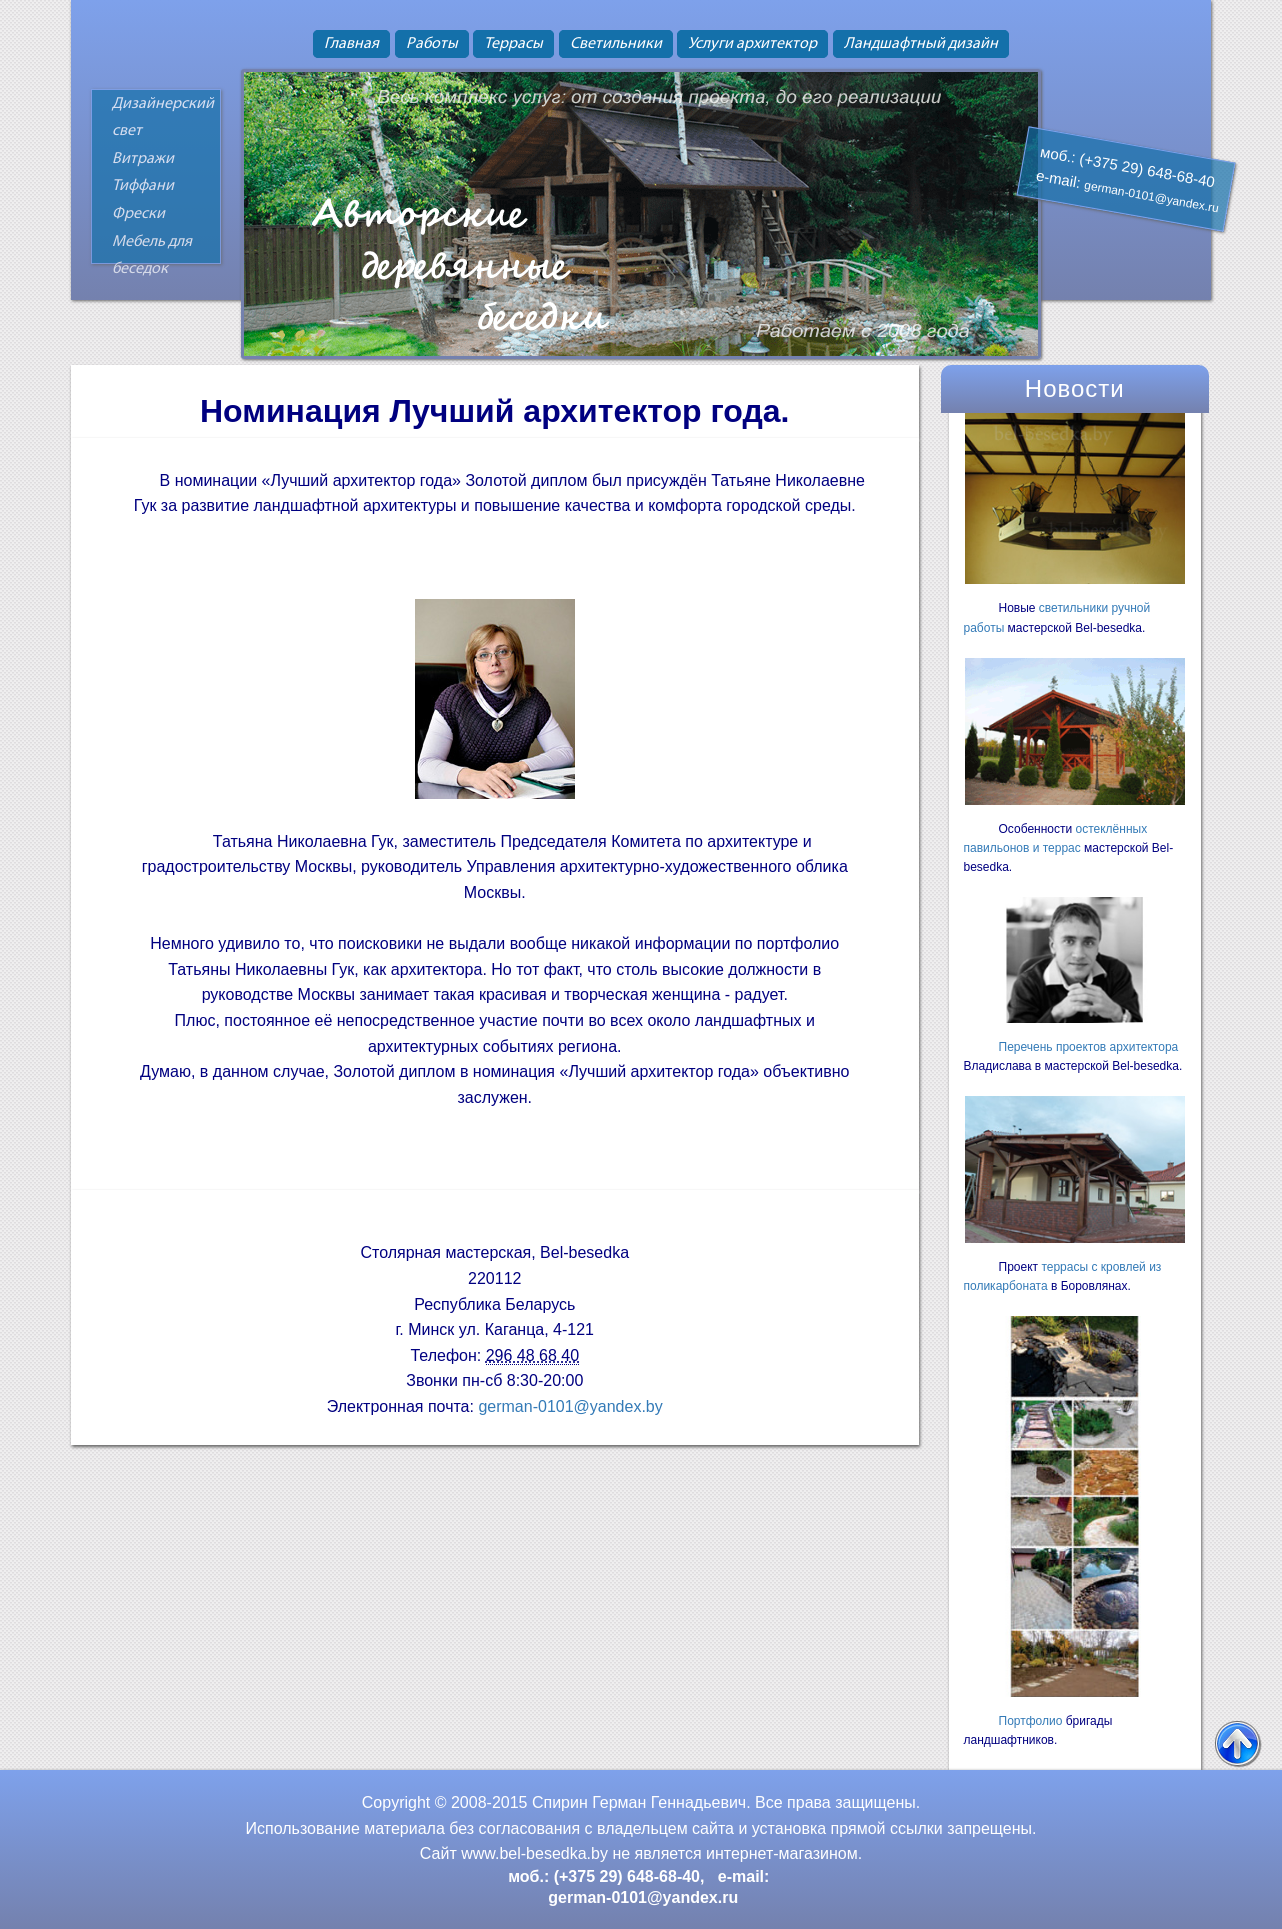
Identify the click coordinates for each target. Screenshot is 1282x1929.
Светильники (616, 44)
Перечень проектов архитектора (1089, 1047)
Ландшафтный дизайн (921, 44)
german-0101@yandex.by (570, 1406)
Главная (351, 44)
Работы (432, 44)
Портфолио (1031, 1721)
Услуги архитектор (752, 44)
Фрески (138, 214)
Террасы (513, 44)
